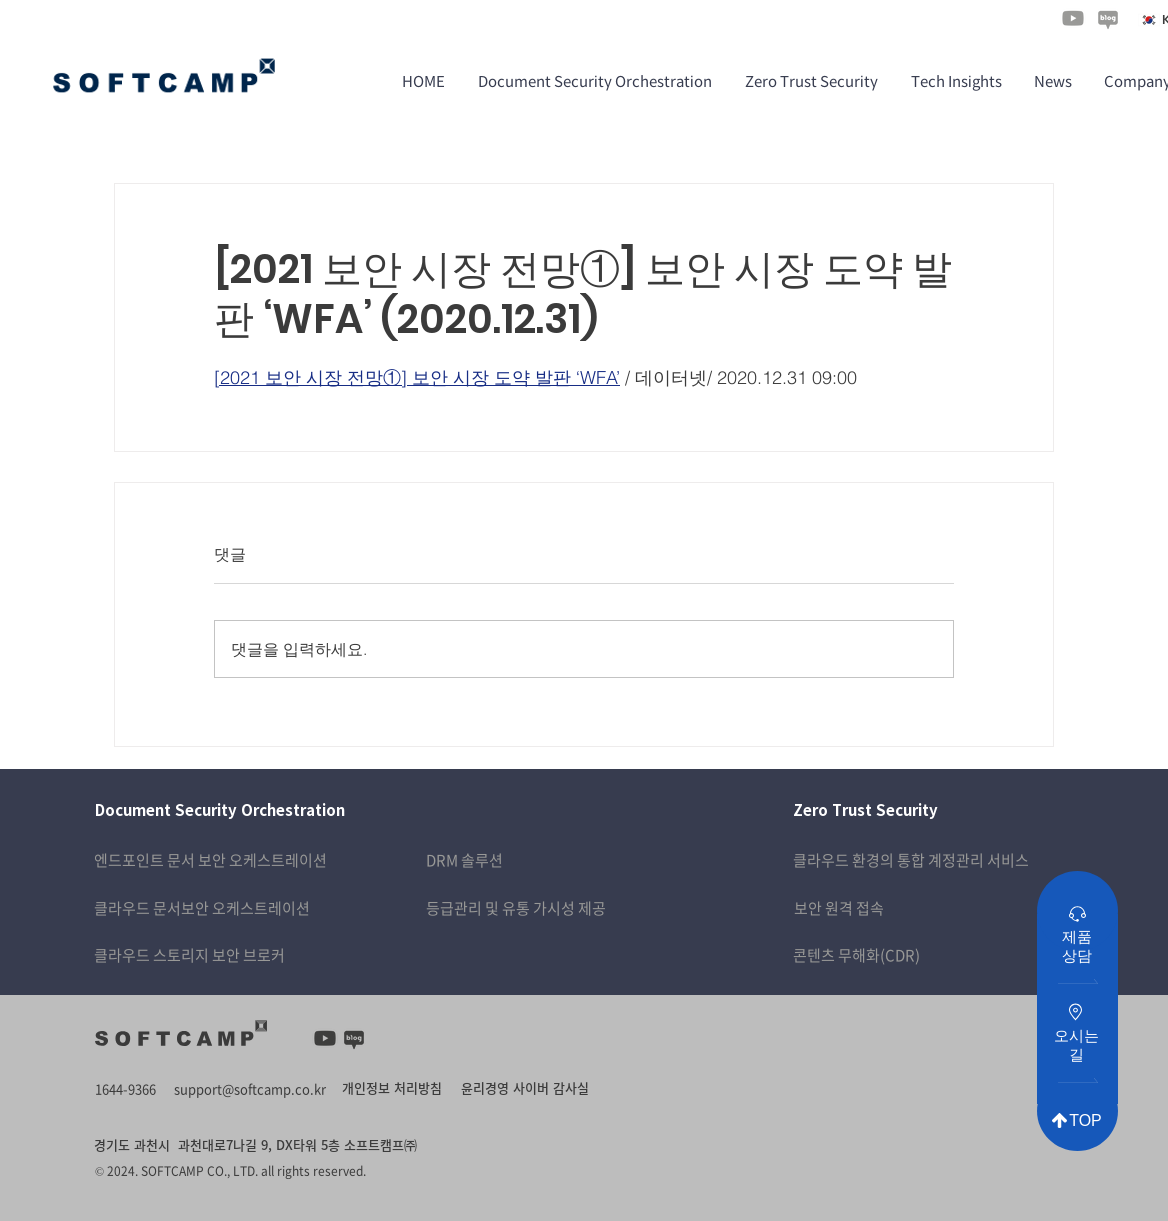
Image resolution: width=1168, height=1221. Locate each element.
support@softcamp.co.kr (250, 1088)
